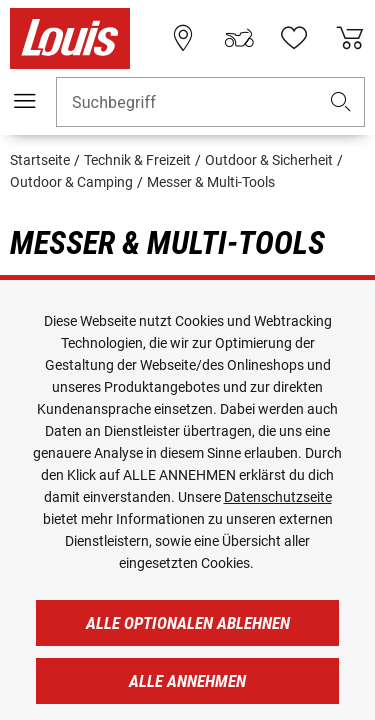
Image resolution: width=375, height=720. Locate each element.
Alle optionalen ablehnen (188, 623)
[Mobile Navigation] (25, 101)
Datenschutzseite (278, 497)
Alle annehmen (187, 681)
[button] (341, 102)
